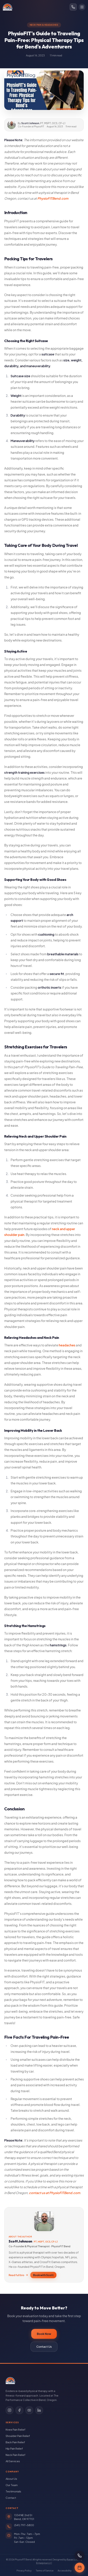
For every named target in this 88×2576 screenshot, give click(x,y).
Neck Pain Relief (15, 2454)
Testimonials (13, 2491)
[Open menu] (82, 7)
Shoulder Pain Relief (18, 2435)
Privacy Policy (24, 2570)
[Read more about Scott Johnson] (11, 125)
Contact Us (44, 2346)
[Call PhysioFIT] (73, 7)
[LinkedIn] (39, 2410)
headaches (67, 1345)
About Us (11, 2478)
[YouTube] (29, 2410)
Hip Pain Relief (14, 2448)
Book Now (44, 2334)
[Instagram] (9, 2410)
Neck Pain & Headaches (44, 25)
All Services (13, 2461)
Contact (11, 2497)
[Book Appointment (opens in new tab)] (79, 2567)
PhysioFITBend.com (52, 198)
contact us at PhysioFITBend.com (54, 2193)
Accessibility (65, 2570)
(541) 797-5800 (24, 2525)
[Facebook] (19, 2410)
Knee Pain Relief (15, 2429)
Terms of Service (44, 2570)
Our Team (12, 2485)
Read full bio (18, 2275)
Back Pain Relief (15, 2442)
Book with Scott (43, 2275)
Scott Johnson (30, 123)
